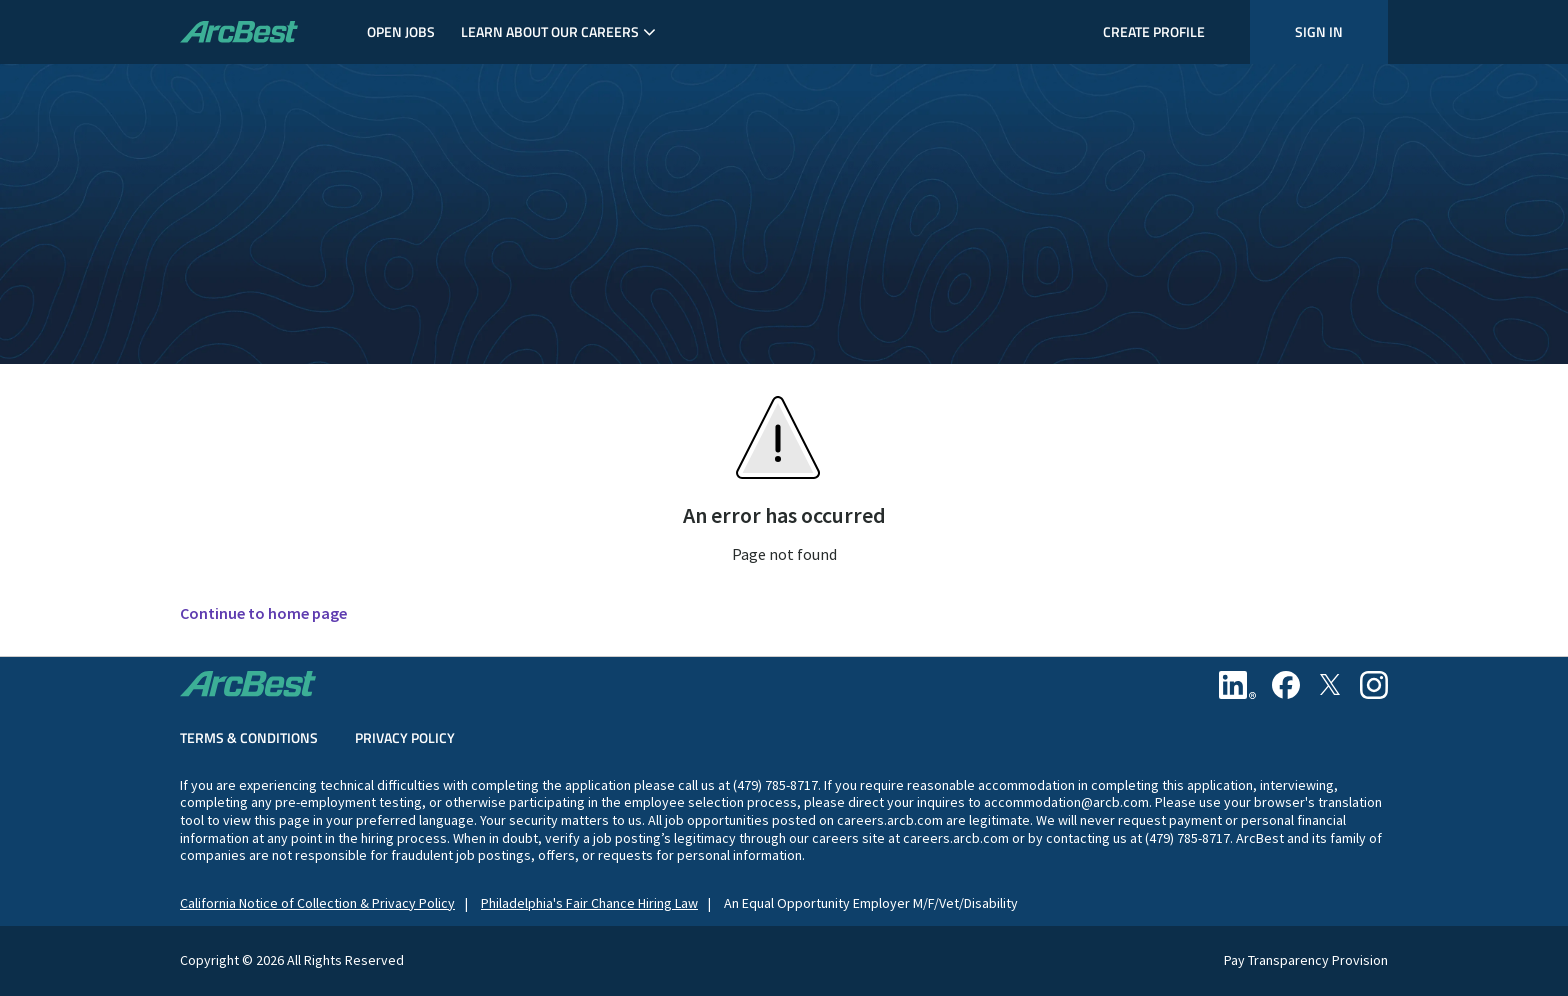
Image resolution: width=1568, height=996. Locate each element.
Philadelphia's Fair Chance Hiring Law (589, 903)
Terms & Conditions (249, 738)
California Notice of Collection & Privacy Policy (317, 903)
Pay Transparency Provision (1306, 960)
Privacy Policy (405, 738)
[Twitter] (1330, 685)
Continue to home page (263, 613)
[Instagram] (1374, 685)
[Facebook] (1286, 685)
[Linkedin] (1237, 685)
